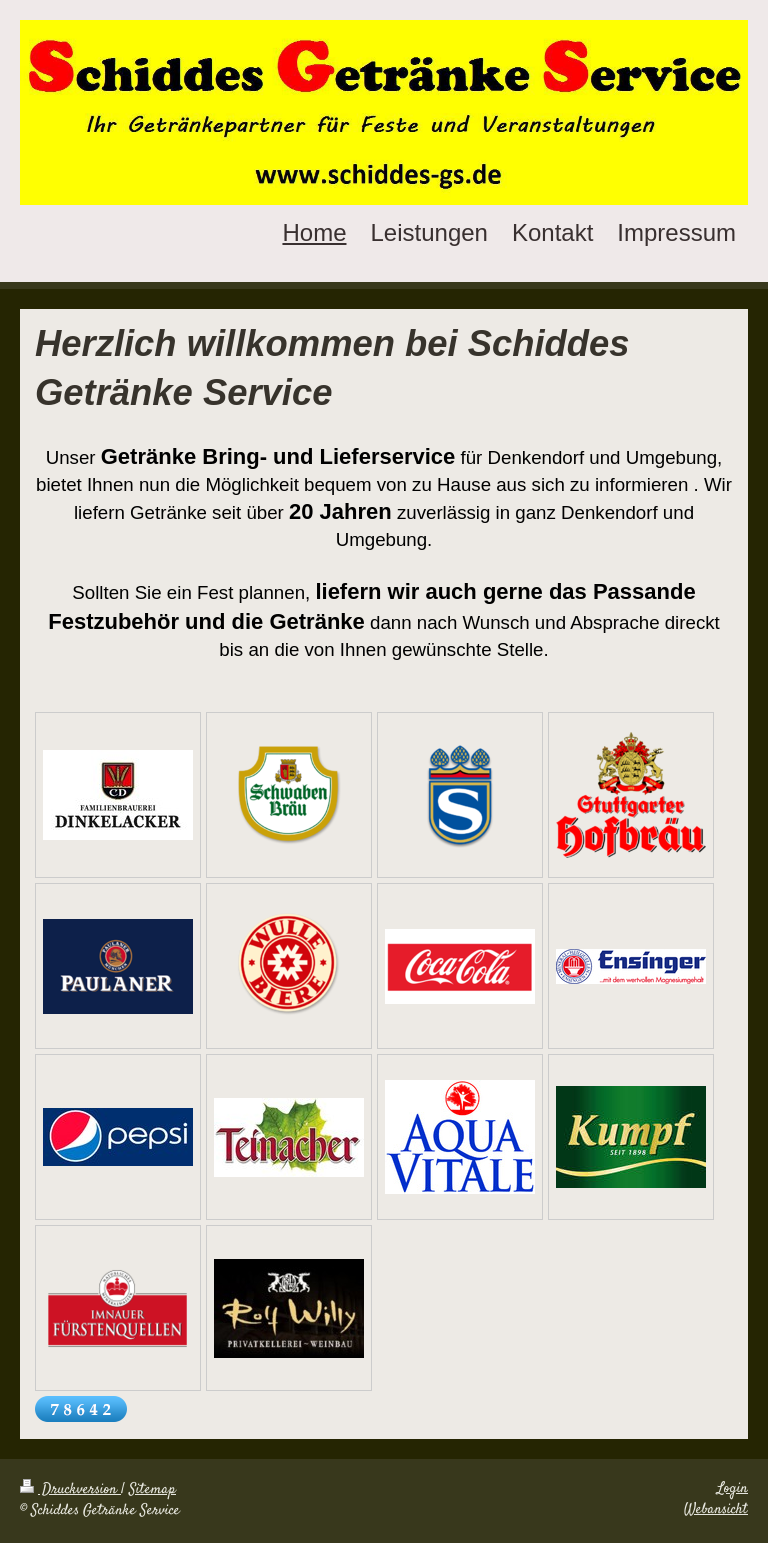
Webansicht (716, 1510)
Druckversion (70, 1490)
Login (732, 1489)
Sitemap (152, 1490)
